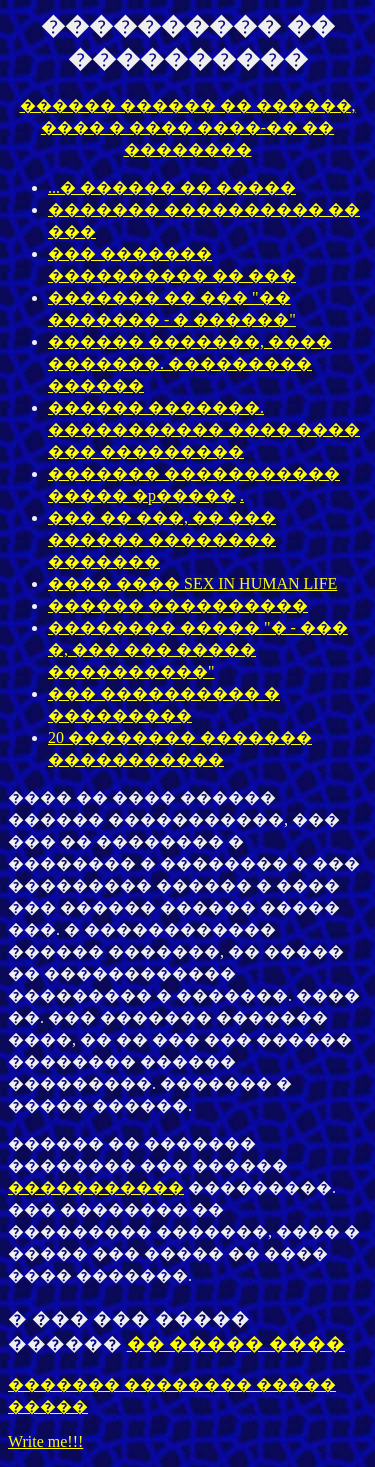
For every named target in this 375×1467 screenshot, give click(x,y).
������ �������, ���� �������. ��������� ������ (190, 363)
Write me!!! (45, 1441)
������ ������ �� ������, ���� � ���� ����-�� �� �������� (188, 127)
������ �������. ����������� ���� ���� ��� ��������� (204, 429)
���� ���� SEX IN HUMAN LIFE (192, 583)
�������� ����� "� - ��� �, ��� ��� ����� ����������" (198, 649)
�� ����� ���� (236, 1343)
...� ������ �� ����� (172, 187)
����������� (96, 1187)
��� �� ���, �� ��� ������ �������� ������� (162, 539)
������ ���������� (178, 605)
